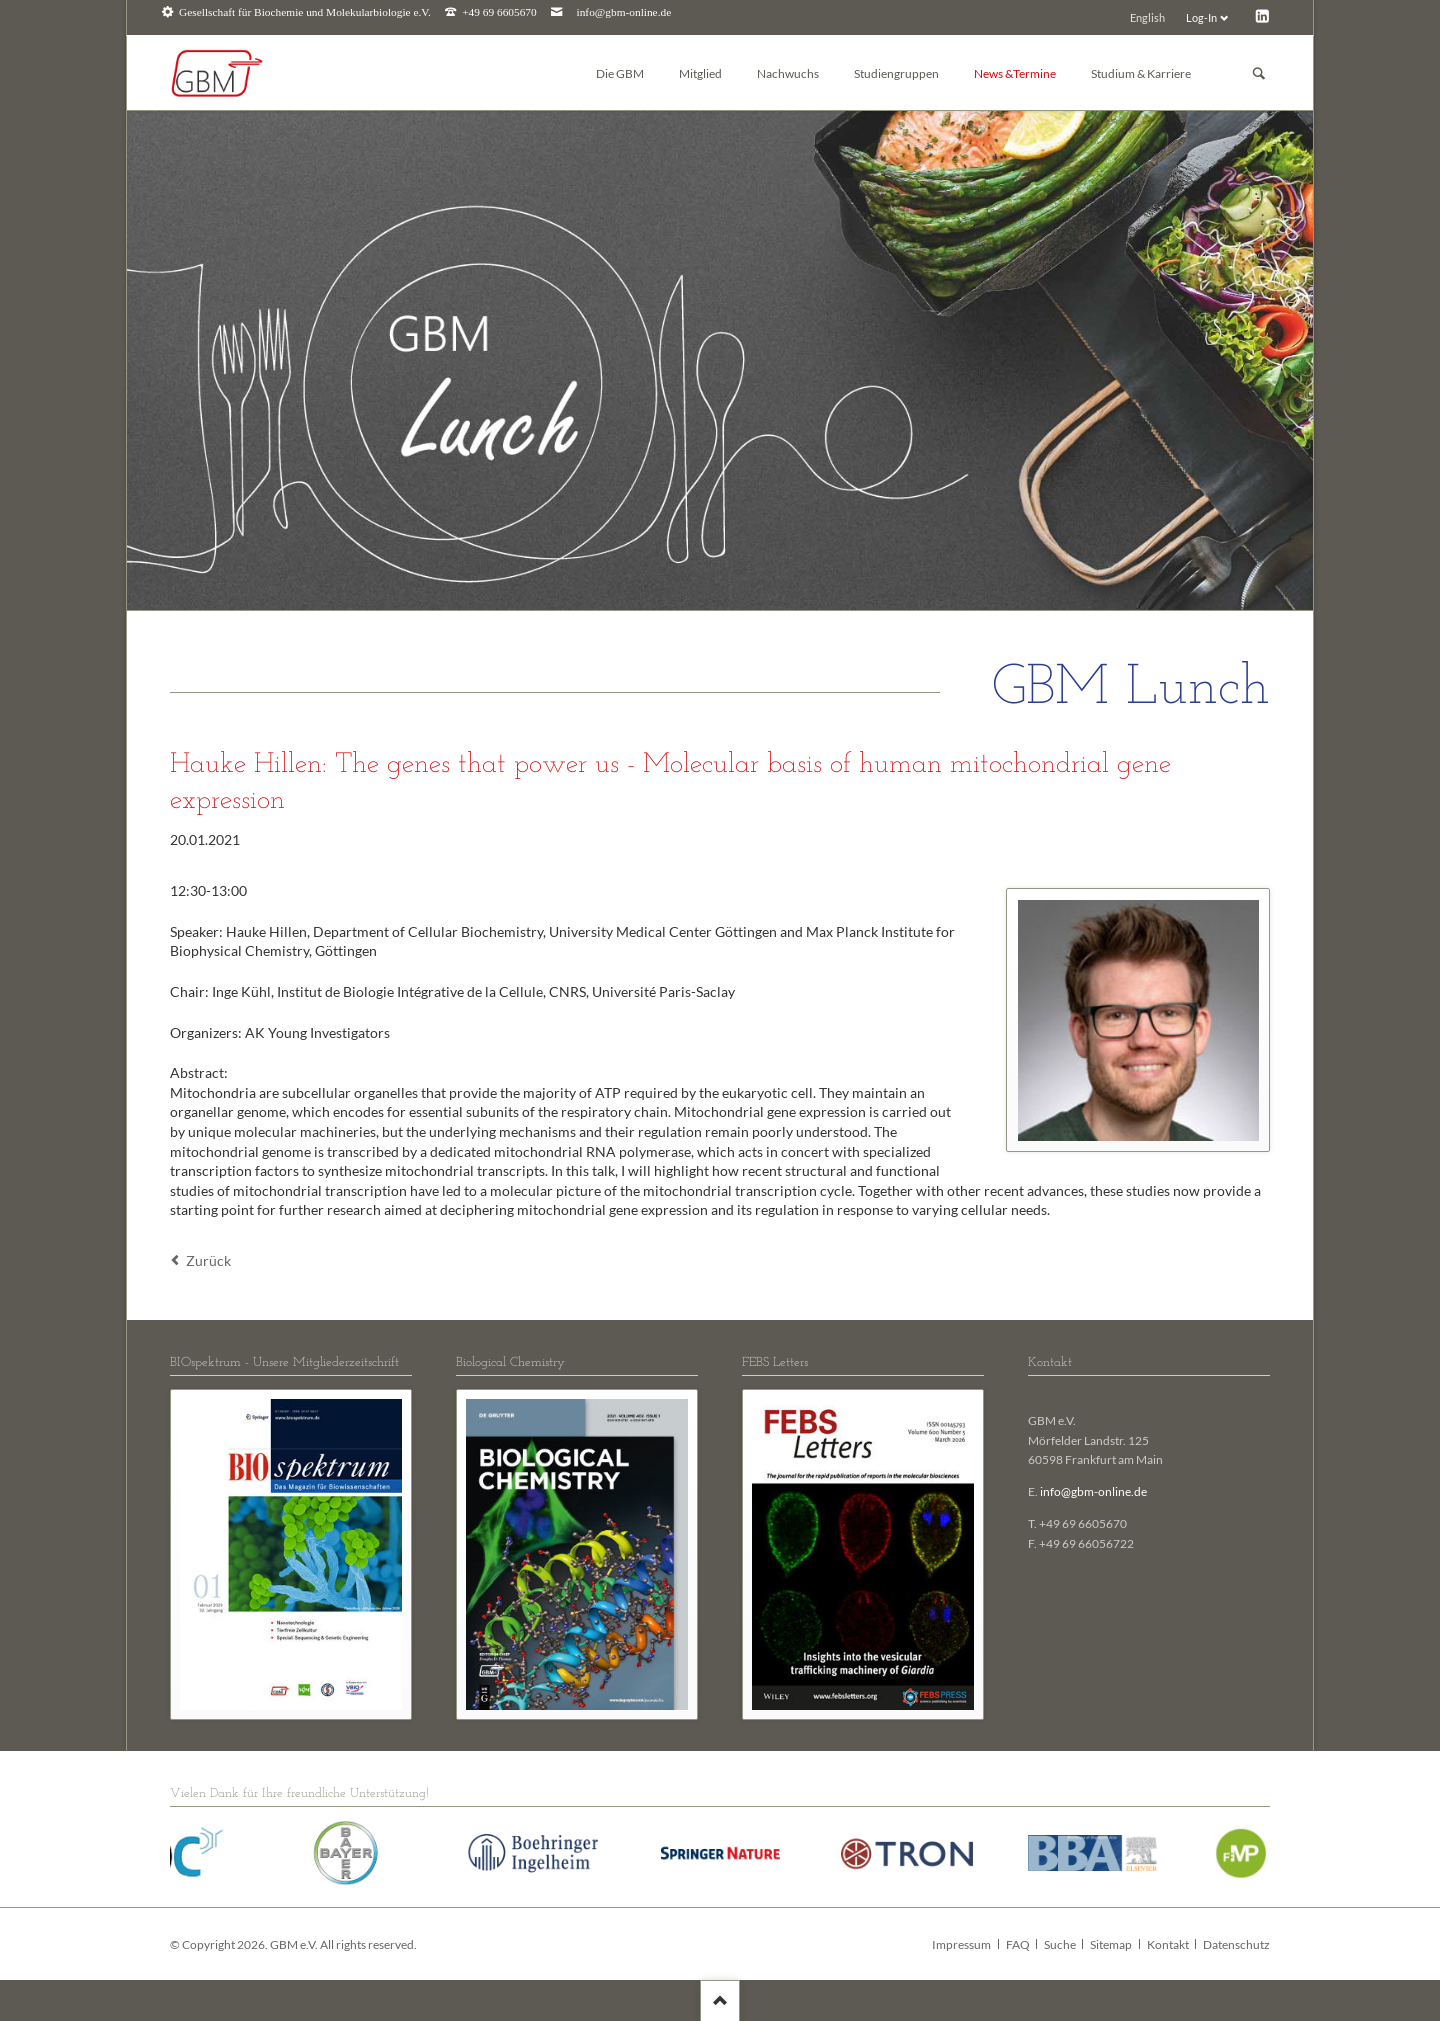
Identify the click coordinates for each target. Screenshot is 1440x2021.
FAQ (1018, 1944)
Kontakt (1168, 1944)
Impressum (961, 1944)
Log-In (1201, 17)
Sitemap (1111, 1944)
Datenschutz (1236, 1944)
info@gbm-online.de (624, 12)
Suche (1060, 1944)
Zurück (208, 1260)
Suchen (1259, 73)
